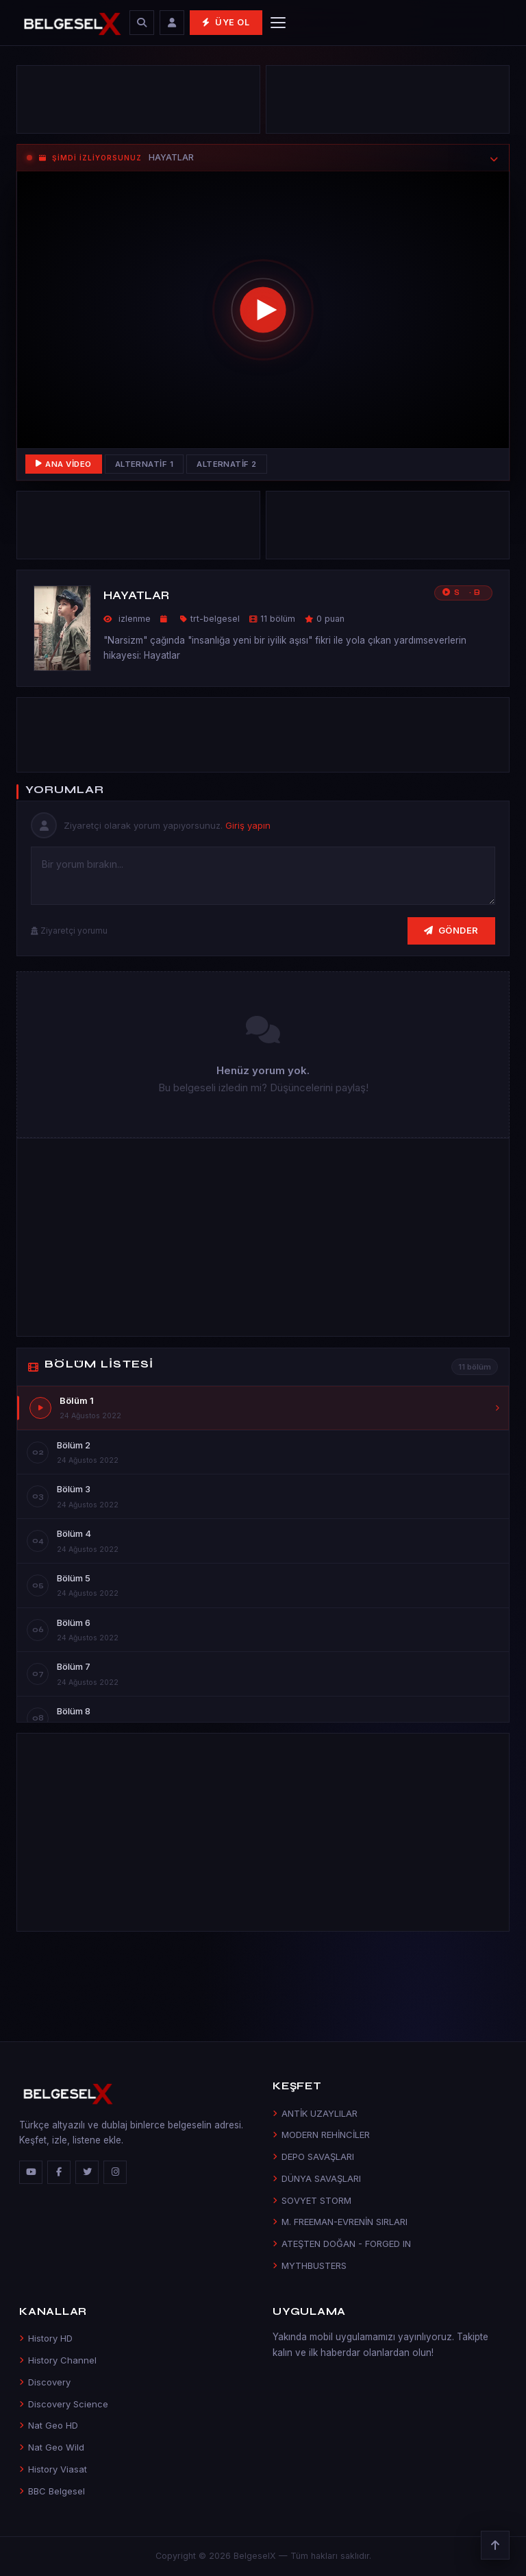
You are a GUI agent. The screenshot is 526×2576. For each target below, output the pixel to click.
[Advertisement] (138, 103)
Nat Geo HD (48, 2425)
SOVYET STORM (312, 2200)
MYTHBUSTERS (310, 2265)
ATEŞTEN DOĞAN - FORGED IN (342, 2243)
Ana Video (64, 464)
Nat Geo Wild (51, 2447)
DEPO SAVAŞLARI (313, 2156)
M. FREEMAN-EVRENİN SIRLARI (340, 2221)
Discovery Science (63, 2403)
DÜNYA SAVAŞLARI (317, 2178)
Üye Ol (225, 22)
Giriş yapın (248, 825)
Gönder (451, 930)
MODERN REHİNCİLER (321, 2134)
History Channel (58, 2360)
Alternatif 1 (144, 464)
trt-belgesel (215, 618)
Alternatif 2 (227, 464)
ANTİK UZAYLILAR (315, 2113)
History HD (46, 2338)
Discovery (45, 2382)
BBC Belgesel (52, 2491)
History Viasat (53, 2469)
